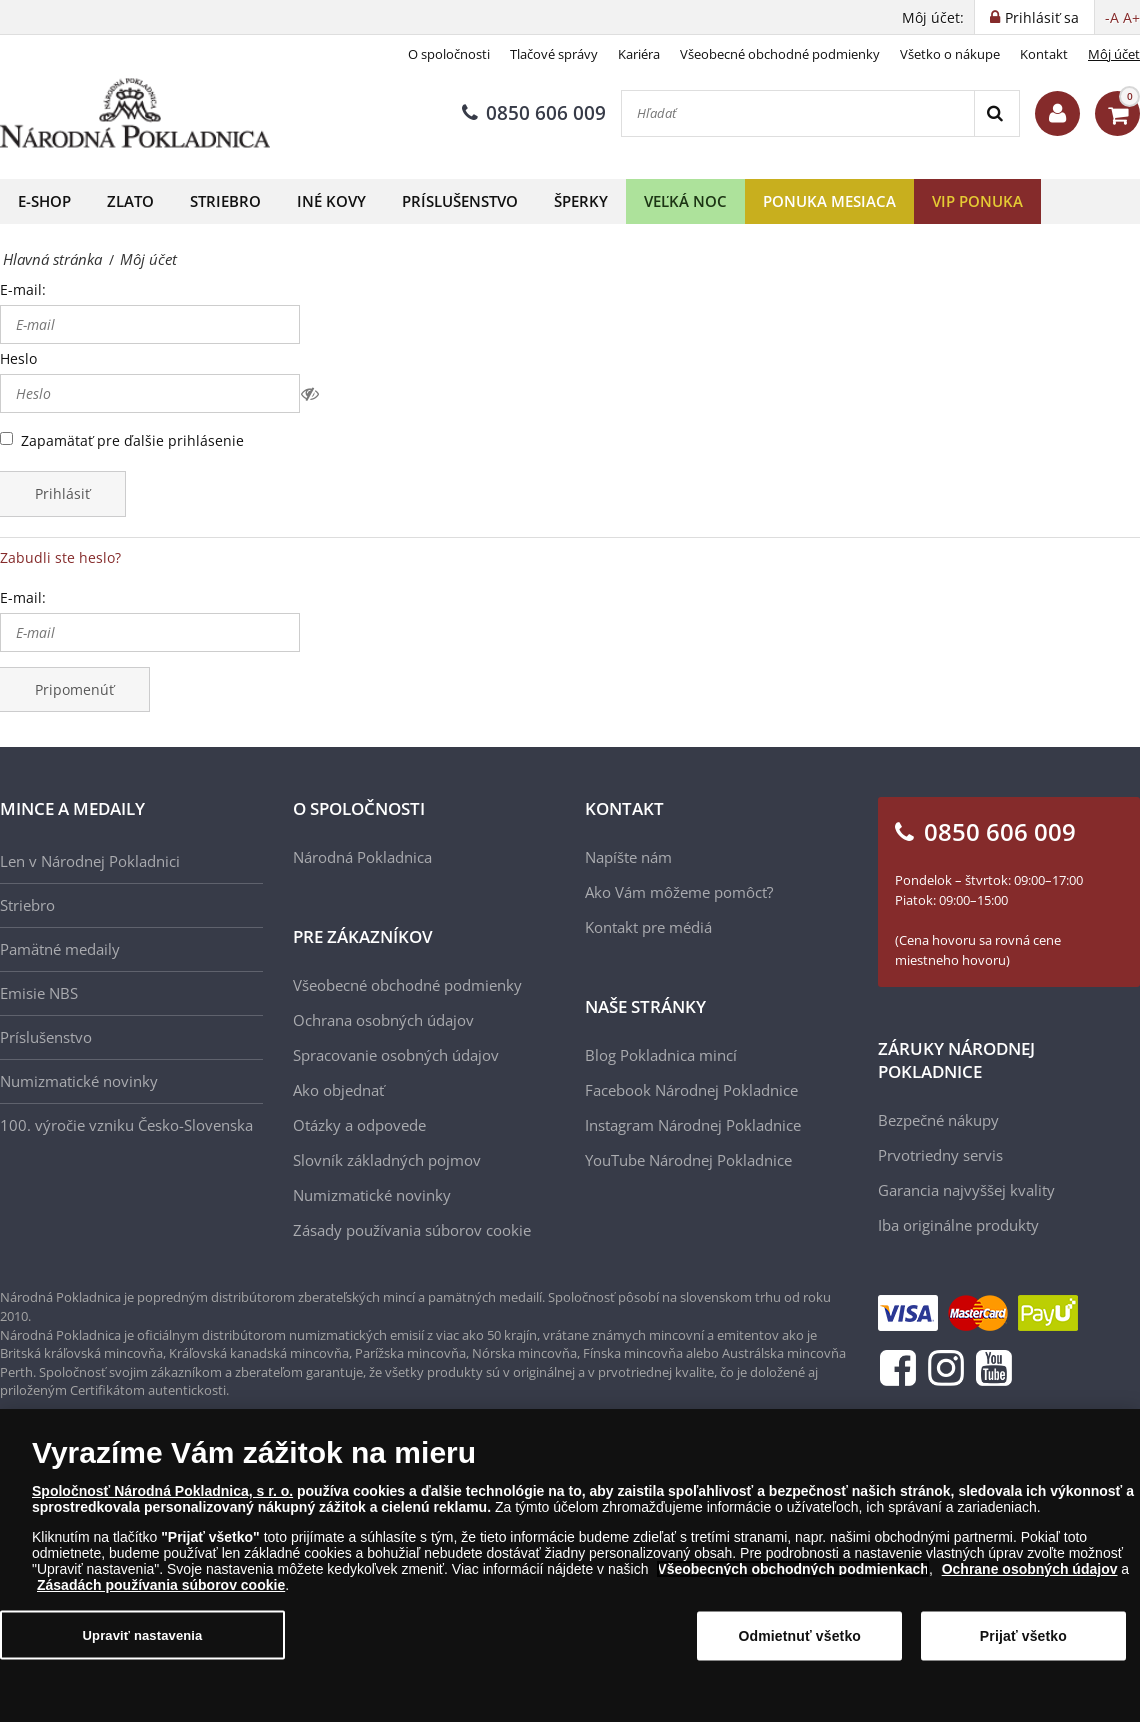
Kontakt (1044, 54)
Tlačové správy (554, 54)
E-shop (44, 201)
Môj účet (1114, 54)
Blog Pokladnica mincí (661, 1055)
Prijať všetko (1023, 1646)
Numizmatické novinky (79, 1081)
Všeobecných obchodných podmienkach (793, 1579)
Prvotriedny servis (940, 1155)
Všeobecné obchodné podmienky (780, 54)
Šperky (581, 201)
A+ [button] (1131, 17)
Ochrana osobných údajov (383, 1020)
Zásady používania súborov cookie (412, 1230)
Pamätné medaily (60, 949)
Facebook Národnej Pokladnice (691, 1090)
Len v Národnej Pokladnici (90, 861)
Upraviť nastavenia (143, 1645)
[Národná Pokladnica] (135, 113)
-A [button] (1112, 17)
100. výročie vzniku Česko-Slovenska (126, 1125)
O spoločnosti (449, 54)
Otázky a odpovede (359, 1125)
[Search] (996, 113)
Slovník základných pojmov (387, 1160)
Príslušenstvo (460, 201)
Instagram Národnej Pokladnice (693, 1125)
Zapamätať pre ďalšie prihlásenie (132, 440)
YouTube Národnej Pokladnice (688, 1160)
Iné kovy (331, 201)
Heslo (18, 358)
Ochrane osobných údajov (1030, 1579)
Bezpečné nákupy (938, 1120)
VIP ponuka (977, 201)
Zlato (130, 201)
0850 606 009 (534, 113)
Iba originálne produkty (958, 1225)
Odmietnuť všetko (800, 1646)
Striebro (225, 201)
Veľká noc (685, 201)
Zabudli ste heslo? (60, 557)
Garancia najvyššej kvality (966, 1190)
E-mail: (23, 289)
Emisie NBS (39, 993)
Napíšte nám (628, 857)
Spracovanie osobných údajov (396, 1055)
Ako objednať (338, 1090)
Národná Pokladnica (362, 857)
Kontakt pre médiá (648, 927)
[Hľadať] (798, 113)
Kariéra (639, 54)
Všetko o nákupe (950, 54)
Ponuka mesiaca (829, 201)
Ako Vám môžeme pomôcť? (679, 892)
